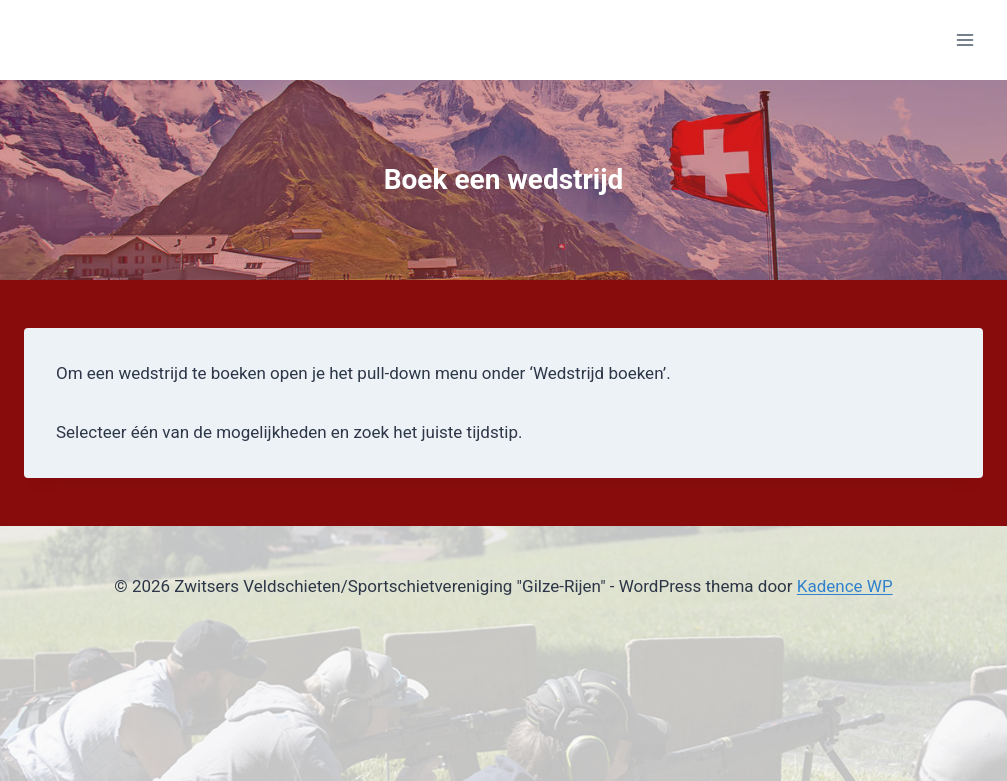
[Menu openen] (964, 39)
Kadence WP (845, 586)
